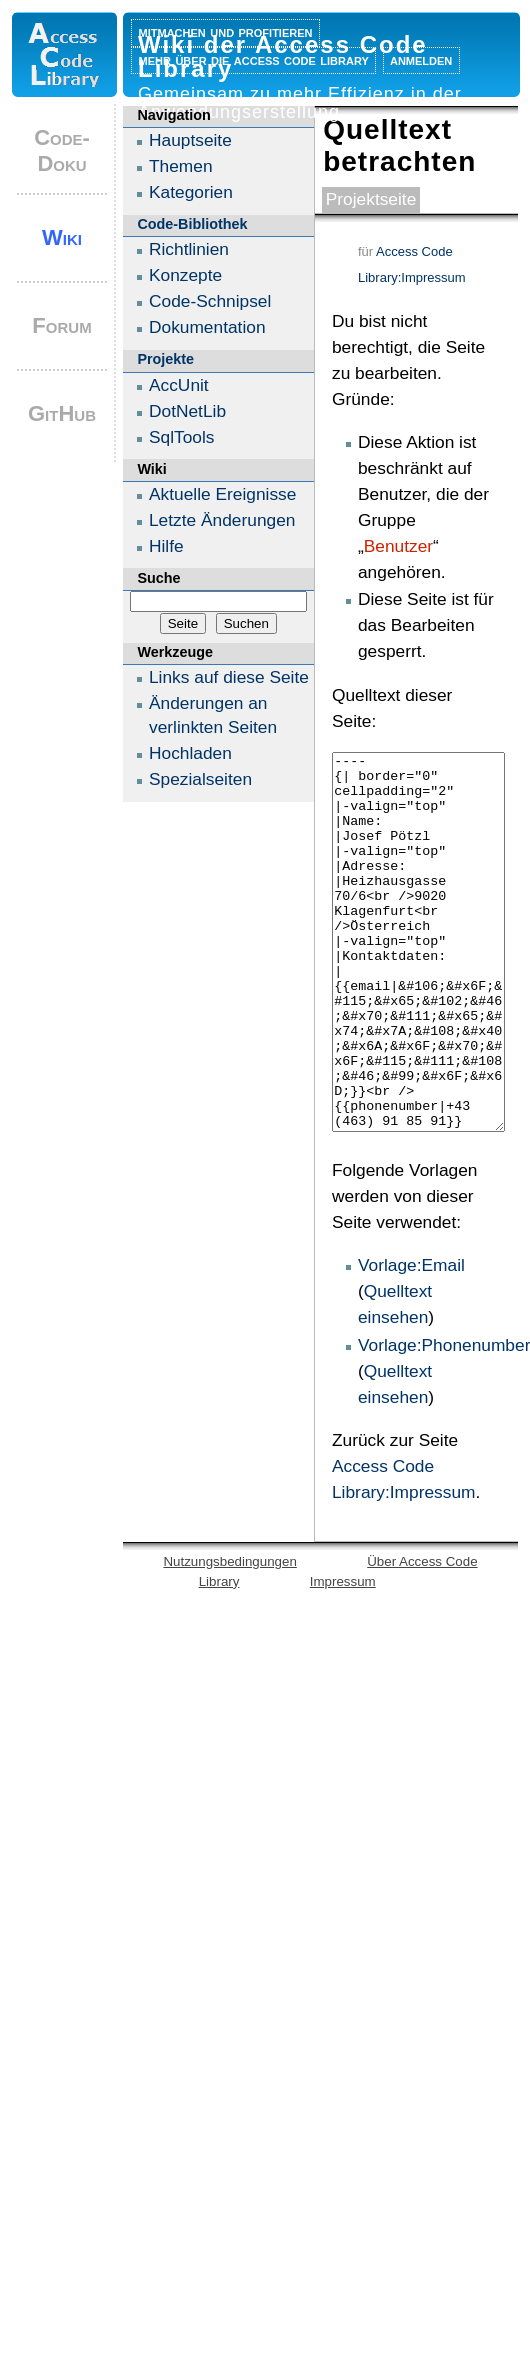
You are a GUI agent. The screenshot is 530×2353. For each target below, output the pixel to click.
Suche (158, 578)
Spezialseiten (200, 779)
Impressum (343, 1656)
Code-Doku (62, 150)
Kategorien (191, 192)
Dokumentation (207, 327)
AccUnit (179, 385)
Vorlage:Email (411, 1340)
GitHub (62, 413)
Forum (61, 325)
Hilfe (166, 546)
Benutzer (398, 546)
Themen (181, 166)
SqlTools (182, 437)
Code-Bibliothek (192, 224)
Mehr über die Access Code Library (254, 59)
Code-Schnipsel (210, 301)
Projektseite (371, 199)
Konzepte (185, 275)
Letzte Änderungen (222, 520)
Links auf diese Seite (229, 677)
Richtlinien (189, 249)
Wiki (62, 237)
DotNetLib (187, 411)
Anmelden (421, 59)
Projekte (165, 359)
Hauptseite (190, 140)
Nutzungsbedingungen (229, 1636)
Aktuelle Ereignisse (222, 494)
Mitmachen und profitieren (226, 31)
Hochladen (190, 753)
